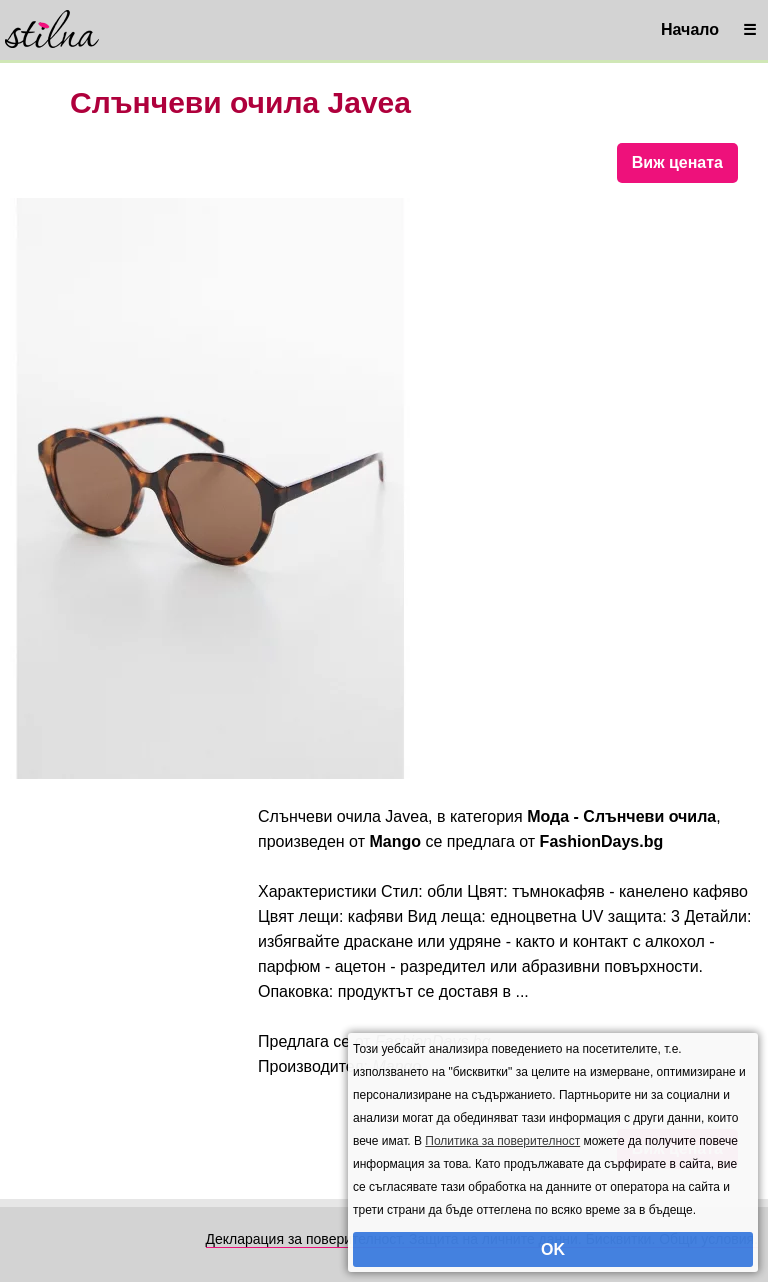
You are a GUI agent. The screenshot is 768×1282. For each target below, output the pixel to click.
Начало (690, 29)
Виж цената (677, 162)
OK (553, 1249)
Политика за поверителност (502, 1141)
